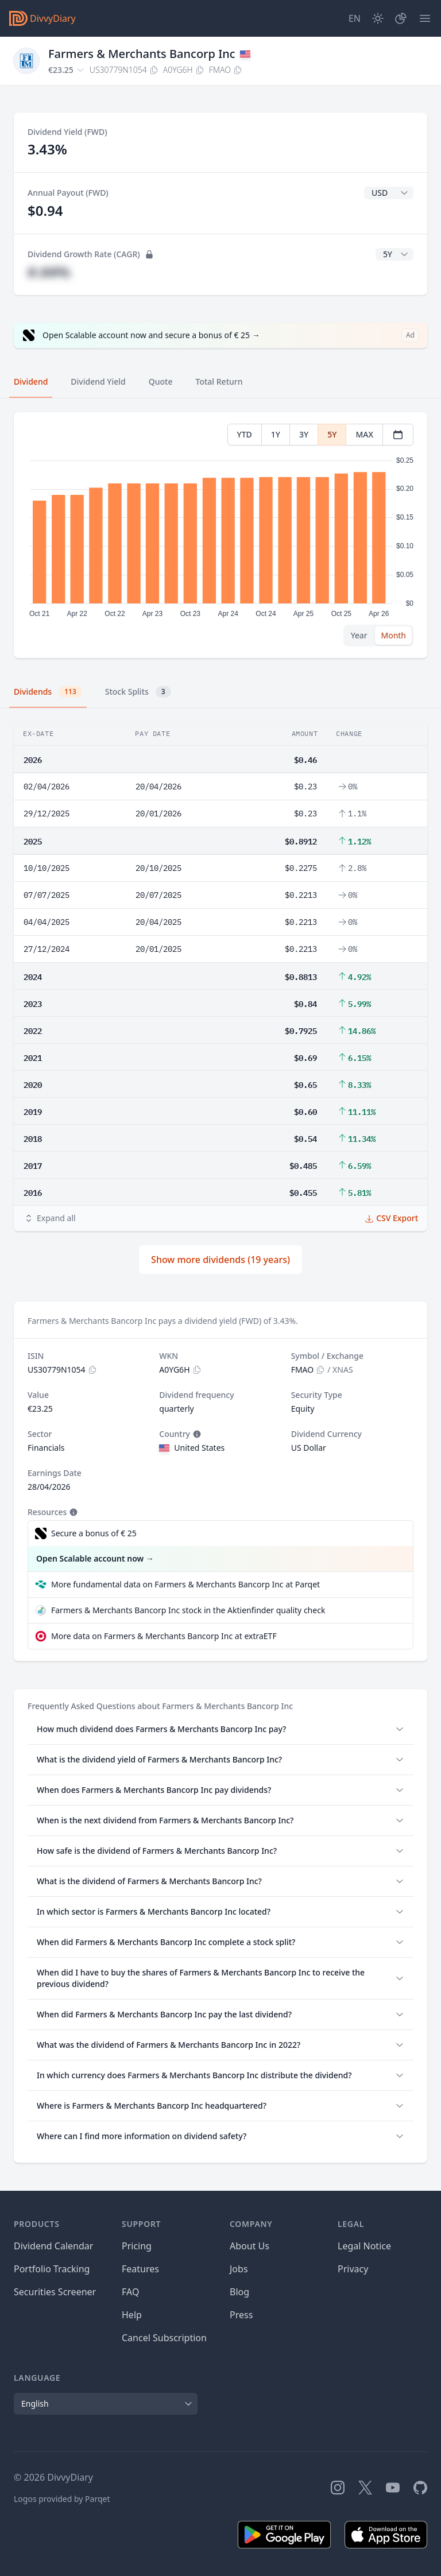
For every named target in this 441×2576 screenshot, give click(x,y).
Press (241, 2314)
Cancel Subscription (164, 2337)
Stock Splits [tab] (138, 692)
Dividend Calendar (53, 2246)
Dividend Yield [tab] (98, 381)
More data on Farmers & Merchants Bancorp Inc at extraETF (164, 1635)
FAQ (130, 2292)
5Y (331, 434)
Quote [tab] (161, 381)
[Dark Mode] (378, 18)
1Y (275, 434)
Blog (239, 2292)
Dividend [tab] (31, 381)
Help (132, 2314)
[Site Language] (354, 18)
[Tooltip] (196, 1434)
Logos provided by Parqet (62, 2498)
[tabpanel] (220, 535)
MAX (364, 434)
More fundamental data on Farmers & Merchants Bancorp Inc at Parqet (185, 1584)
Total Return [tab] (219, 381)
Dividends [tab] (48, 692)
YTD (244, 434)
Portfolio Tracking (52, 2269)
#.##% (49, 271)
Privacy (353, 2269)
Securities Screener (55, 2292)
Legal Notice (364, 2246)
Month (393, 635)
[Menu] (424, 18)
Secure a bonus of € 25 (94, 1533)
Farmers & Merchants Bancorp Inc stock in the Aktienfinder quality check (188, 1610)
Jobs (239, 2269)
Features (140, 2269)
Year (359, 635)
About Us (249, 2246)
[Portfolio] (400, 18)
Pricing (137, 2246)
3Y (303, 434)
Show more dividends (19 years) (220, 1259)
